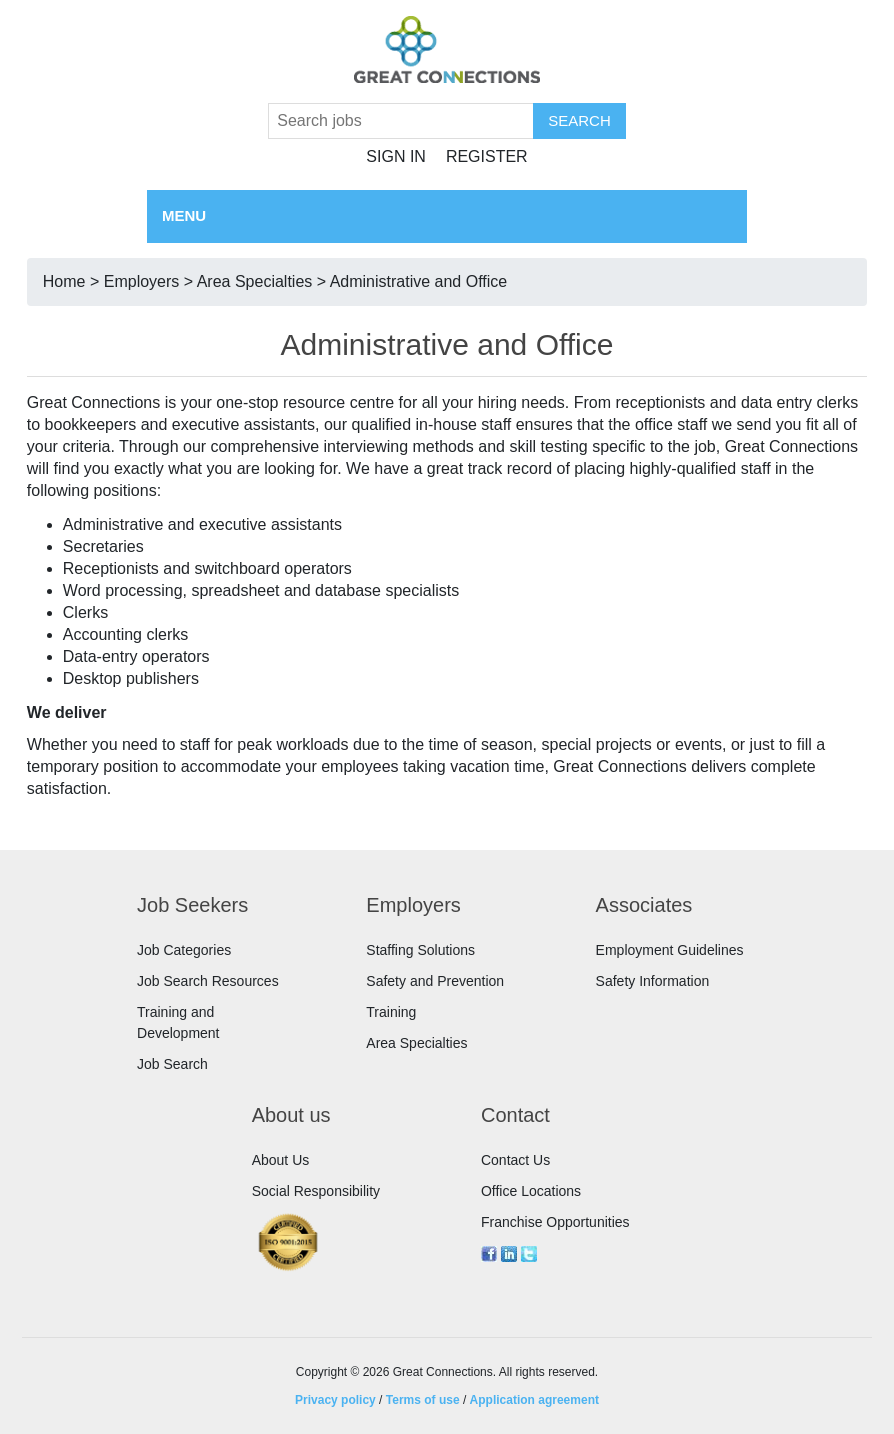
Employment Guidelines (670, 950)
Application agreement (534, 1400)
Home (64, 281)
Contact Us (515, 1160)
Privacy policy (335, 1400)
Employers (142, 281)
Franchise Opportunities (555, 1222)
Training (391, 1012)
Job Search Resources (208, 981)
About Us (281, 1160)
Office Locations (531, 1191)
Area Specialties (255, 281)
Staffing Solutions (420, 950)
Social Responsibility (316, 1191)
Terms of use (423, 1400)
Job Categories (184, 950)
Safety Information (653, 981)
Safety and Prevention (435, 981)
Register (487, 156)
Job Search (172, 1064)
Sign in (396, 156)
